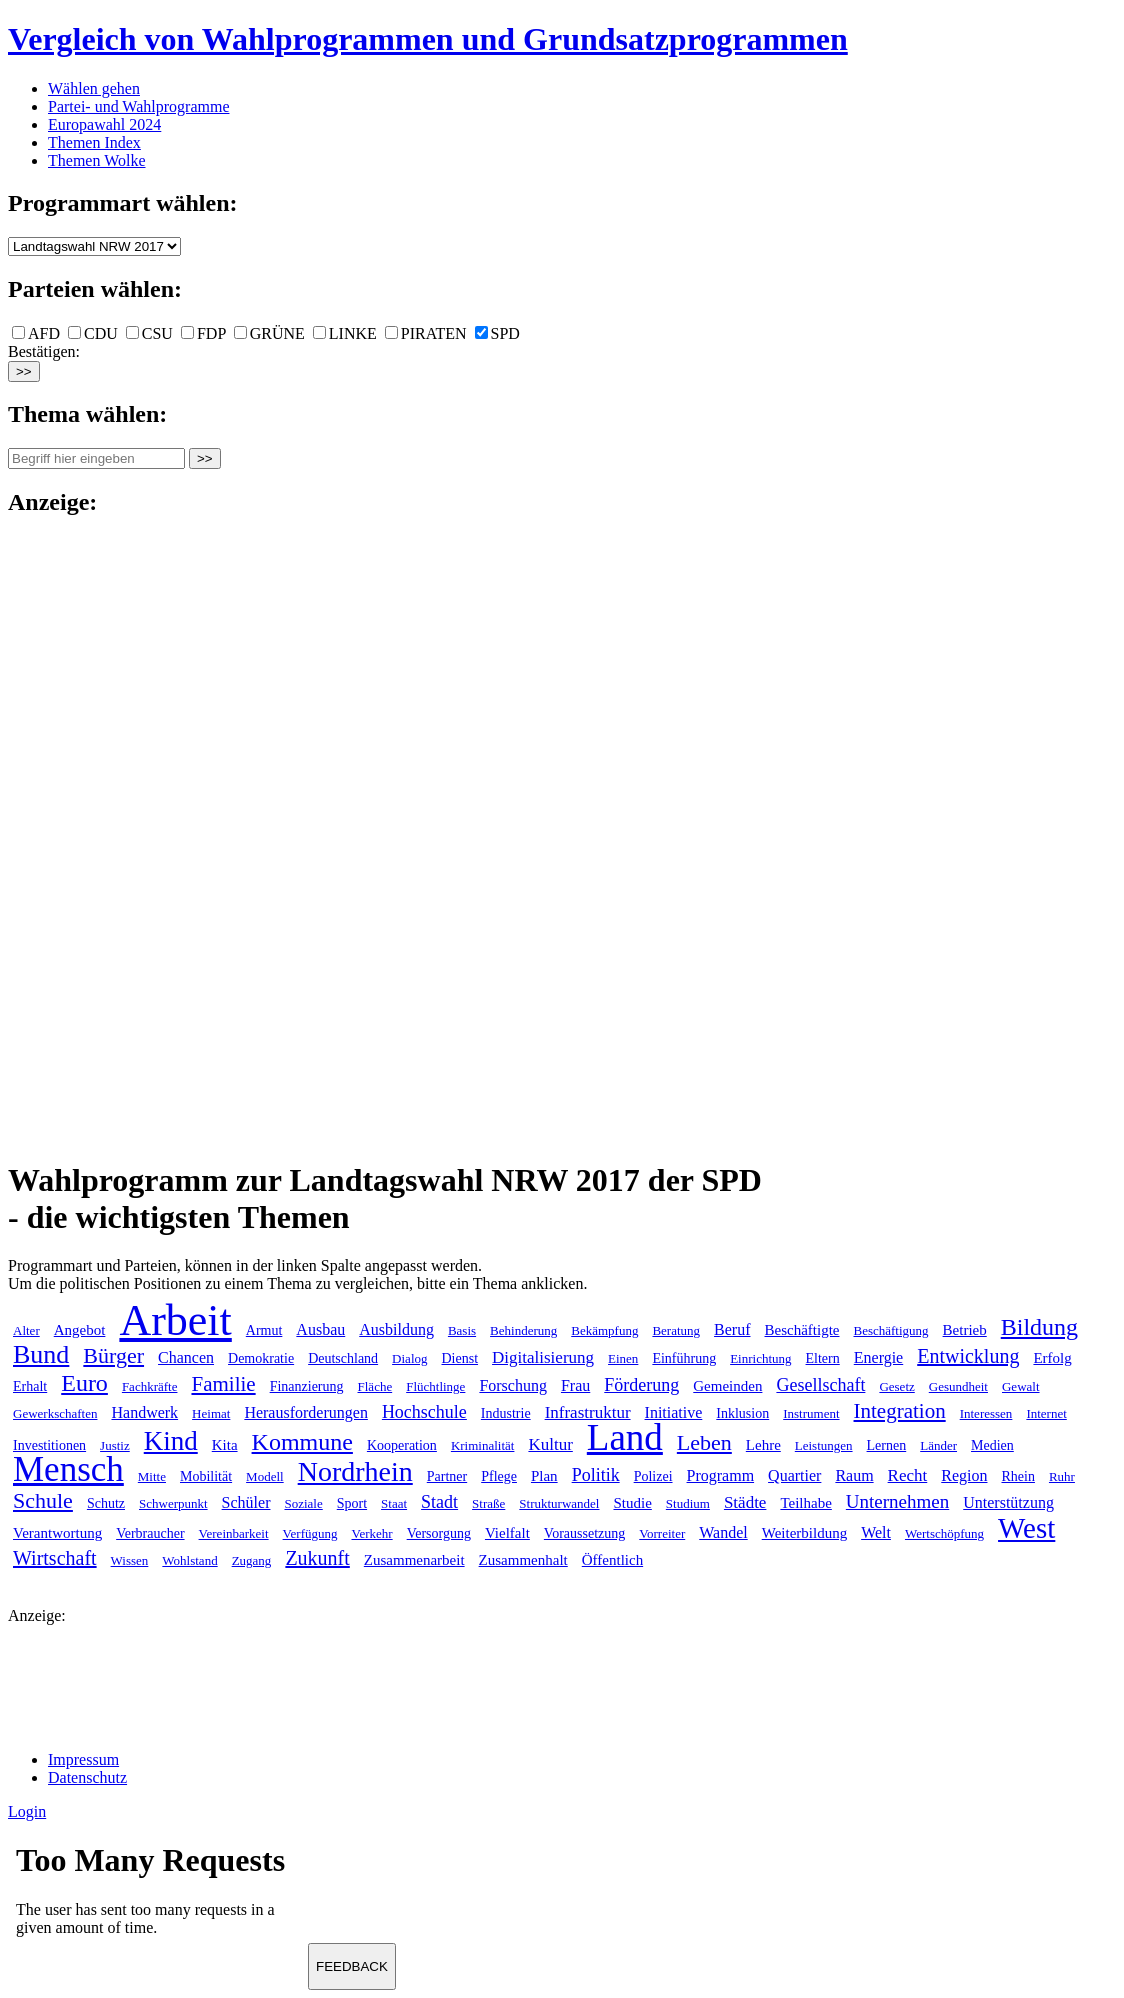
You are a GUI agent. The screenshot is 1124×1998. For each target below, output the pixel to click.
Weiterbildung (804, 1533)
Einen (623, 1358)
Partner (447, 1476)
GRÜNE (269, 333)
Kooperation (402, 1445)
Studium (688, 1503)
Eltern (823, 1358)
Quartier (794, 1475)
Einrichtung (760, 1358)
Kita (225, 1445)
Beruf (732, 1329)
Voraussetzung (584, 1533)
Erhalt (30, 1386)
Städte (745, 1502)
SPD (497, 333)
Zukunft (317, 1558)
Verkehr (371, 1533)
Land (625, 1437)
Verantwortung (57, 1533)
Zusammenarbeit (414, 1560)
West (1026, 1528)
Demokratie (261, 1358)
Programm (721, 1475)
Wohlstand (189, 1560)
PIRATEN (426, 333)
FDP (203, 333)
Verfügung (310, 1533)
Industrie (506, 1413)
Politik (596, 1475)
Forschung (513, 1385)
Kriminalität (483, 1445)
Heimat (211, 1413)
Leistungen (824, 1445)
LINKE (345, 333)
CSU (149, 333)
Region (964, 1475)
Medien (992, 1445)
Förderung (641, 1385)
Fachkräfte (150, 1386)
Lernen (887, 1445)
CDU (93, 333)
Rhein (1017, 1476)
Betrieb (965, 1330)
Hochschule (424, 1412)
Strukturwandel (559, 1503)
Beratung (676, 1330)
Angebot (80, 1330)
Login (27, 1811)
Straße (488, 1503)
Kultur (550, 1444)
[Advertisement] (88, 836)
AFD (36, 333)
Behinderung (523, 1330)
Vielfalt (507, 1533)
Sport (352, 1503)
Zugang (252, 1560)
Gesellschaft (820, 1385)
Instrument (811, 1413)
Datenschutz (87, 1777)
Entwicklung (968, 1356)
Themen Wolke (97, 160)
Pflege (499, 1476)
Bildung (1039, 1327)
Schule (43, 1500)
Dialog (409, 1358)
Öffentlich (612, 1560)
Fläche (375, 1386)
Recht (908, 1475)
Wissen (130, 1560)
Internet (1046, 1413)
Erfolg (1052, 1358)
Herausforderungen (306, 1412)
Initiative (674, 1412)
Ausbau (320, 1329)
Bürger (113, 1355)
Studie (632, 1503)
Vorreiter (662, 1533)
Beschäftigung (890, 1330)
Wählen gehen (94, 88)
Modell (265, 1476)
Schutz (106, 1503)
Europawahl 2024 (104, 124)
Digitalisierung (543, 1357)
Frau (575, 1385)
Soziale (303, 1503)
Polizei (653, 1476)
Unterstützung (1008, 1502)
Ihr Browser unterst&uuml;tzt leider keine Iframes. (158, 1896)
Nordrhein (355, 1471)
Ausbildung (396, 1329)
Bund (41, 1354)
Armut (264, 1330)
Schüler (246, 1502)
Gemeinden (727, 1386)
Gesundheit (958, 1386)
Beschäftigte (802, 1330)
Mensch (68, 1469)
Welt (876, 1532)
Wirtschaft (55, 1558)
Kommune (302, 1442)
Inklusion (742, 1413)
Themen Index (94, 142)
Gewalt (1021, 1386)
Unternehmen (897, 1501)
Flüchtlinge (435, 1386)
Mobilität (206, 1476)
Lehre (763, 1445)
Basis (462, 1330)
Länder (938, 1445)
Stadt (439, 1502)
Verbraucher (150, 1533)
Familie (223, 1384)
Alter (26, 1330)
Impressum (83, 1759)
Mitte (152, 1476)
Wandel (723, 1532)
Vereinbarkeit (234, 1533)
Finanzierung (307, 1386)
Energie (878, 1357)
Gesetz (896, 1386)
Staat (394, 1503)
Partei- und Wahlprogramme (138, 106)
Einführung (684, 1358)
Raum (854, 1475)
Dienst (460, 1358)
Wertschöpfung (944, 1533)
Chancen (186, 1357)
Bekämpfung (604, 1330)
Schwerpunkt (173, 1503)
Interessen (986, 1413)
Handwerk (144, 1412)
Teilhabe (805, 1503)
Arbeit (175, 1320)
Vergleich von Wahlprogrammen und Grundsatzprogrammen (428, 39)
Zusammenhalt (523, 1560)
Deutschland (343, 1358)
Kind (171, 1441)
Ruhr (1062, 1476)
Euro (84, 1383)
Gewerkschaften (55, 1413)
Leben (704, 1442)
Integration (900, 1411)
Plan (544, 1476)
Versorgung (439, 1533)
